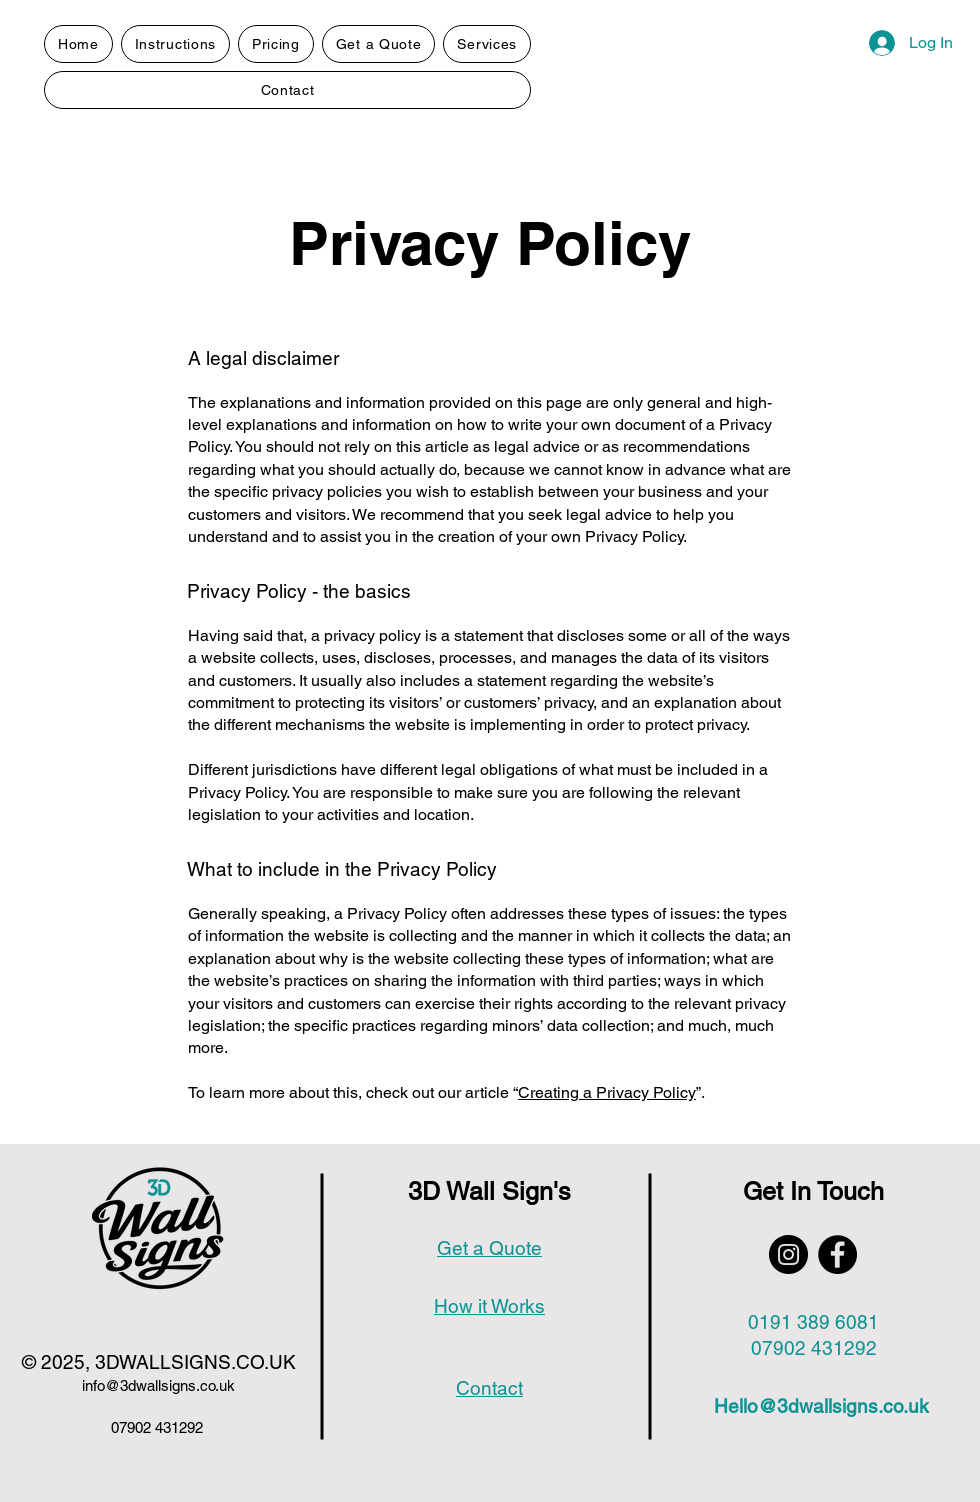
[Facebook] (837, 1254)
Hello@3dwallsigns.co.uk (821, 1406)
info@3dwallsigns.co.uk (158, 1385)
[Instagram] (788, 1254)
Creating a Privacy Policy (607, 1092)
